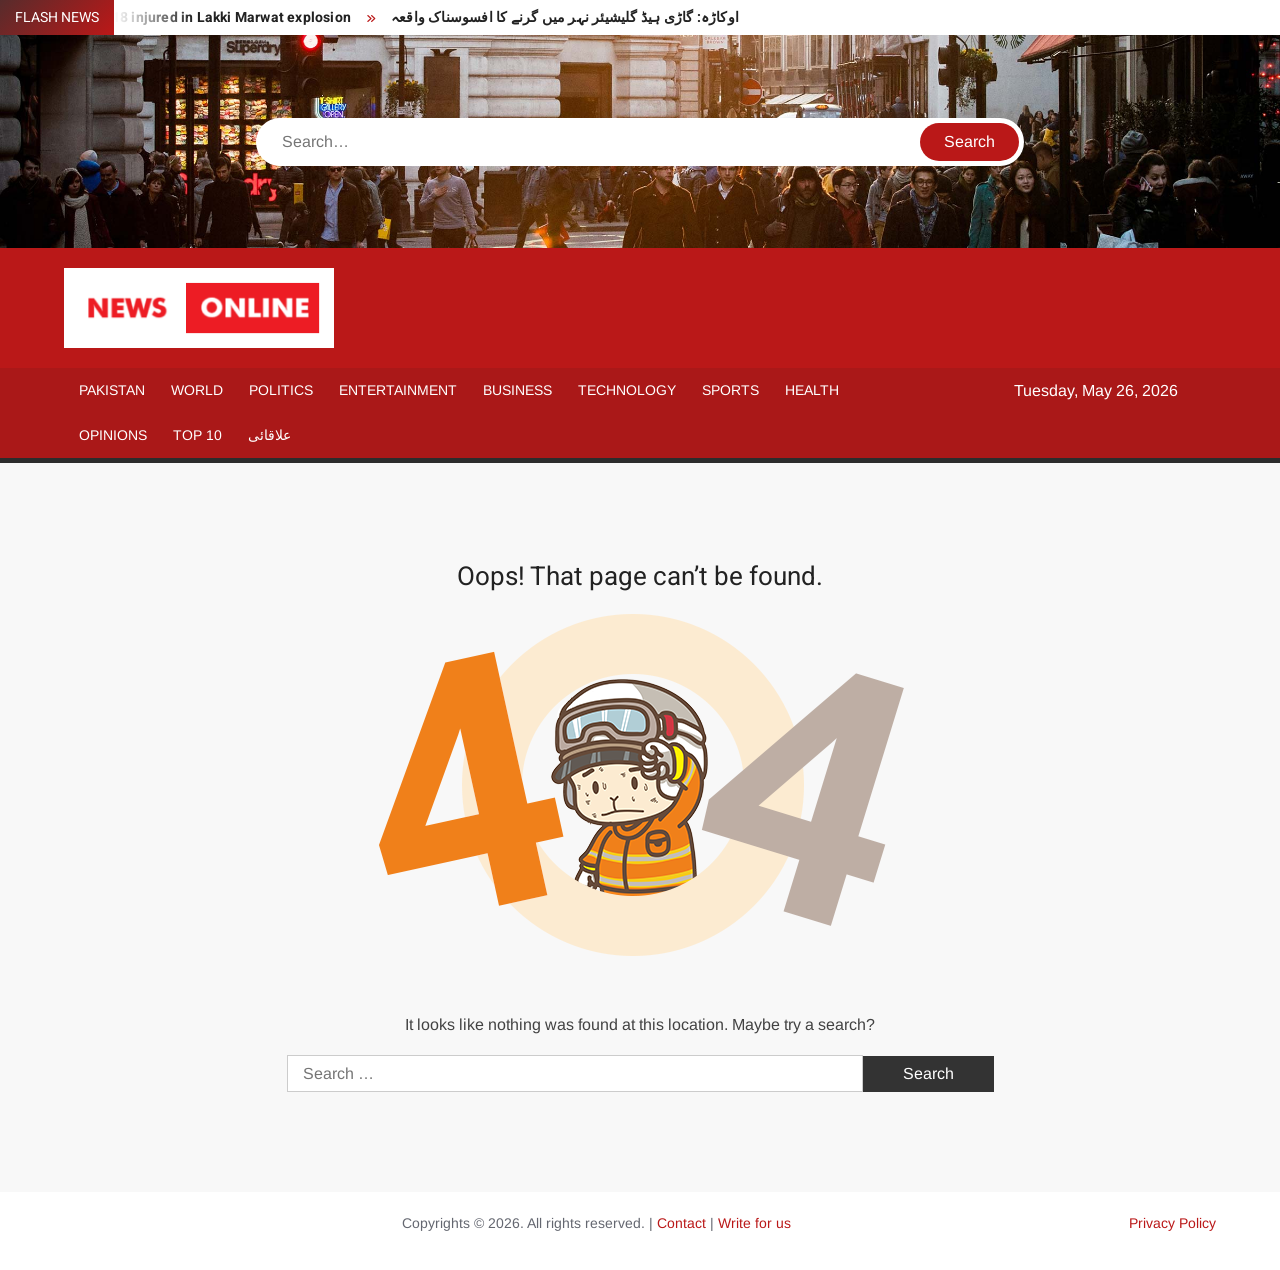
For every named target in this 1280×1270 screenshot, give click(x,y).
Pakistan (112, 390)
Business (517, 390)
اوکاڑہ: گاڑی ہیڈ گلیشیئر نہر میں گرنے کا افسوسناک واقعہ (565, 17)
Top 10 (197, 435)
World (197, 390)
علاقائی (269, 435)
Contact (681, 1223)
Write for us (754, 1223)
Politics (281, 390)
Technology (627, 390)
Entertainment (398, 390)
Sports (730, 390)
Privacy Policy (1172, 1223)
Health (812, 390)
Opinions (113, 435)
